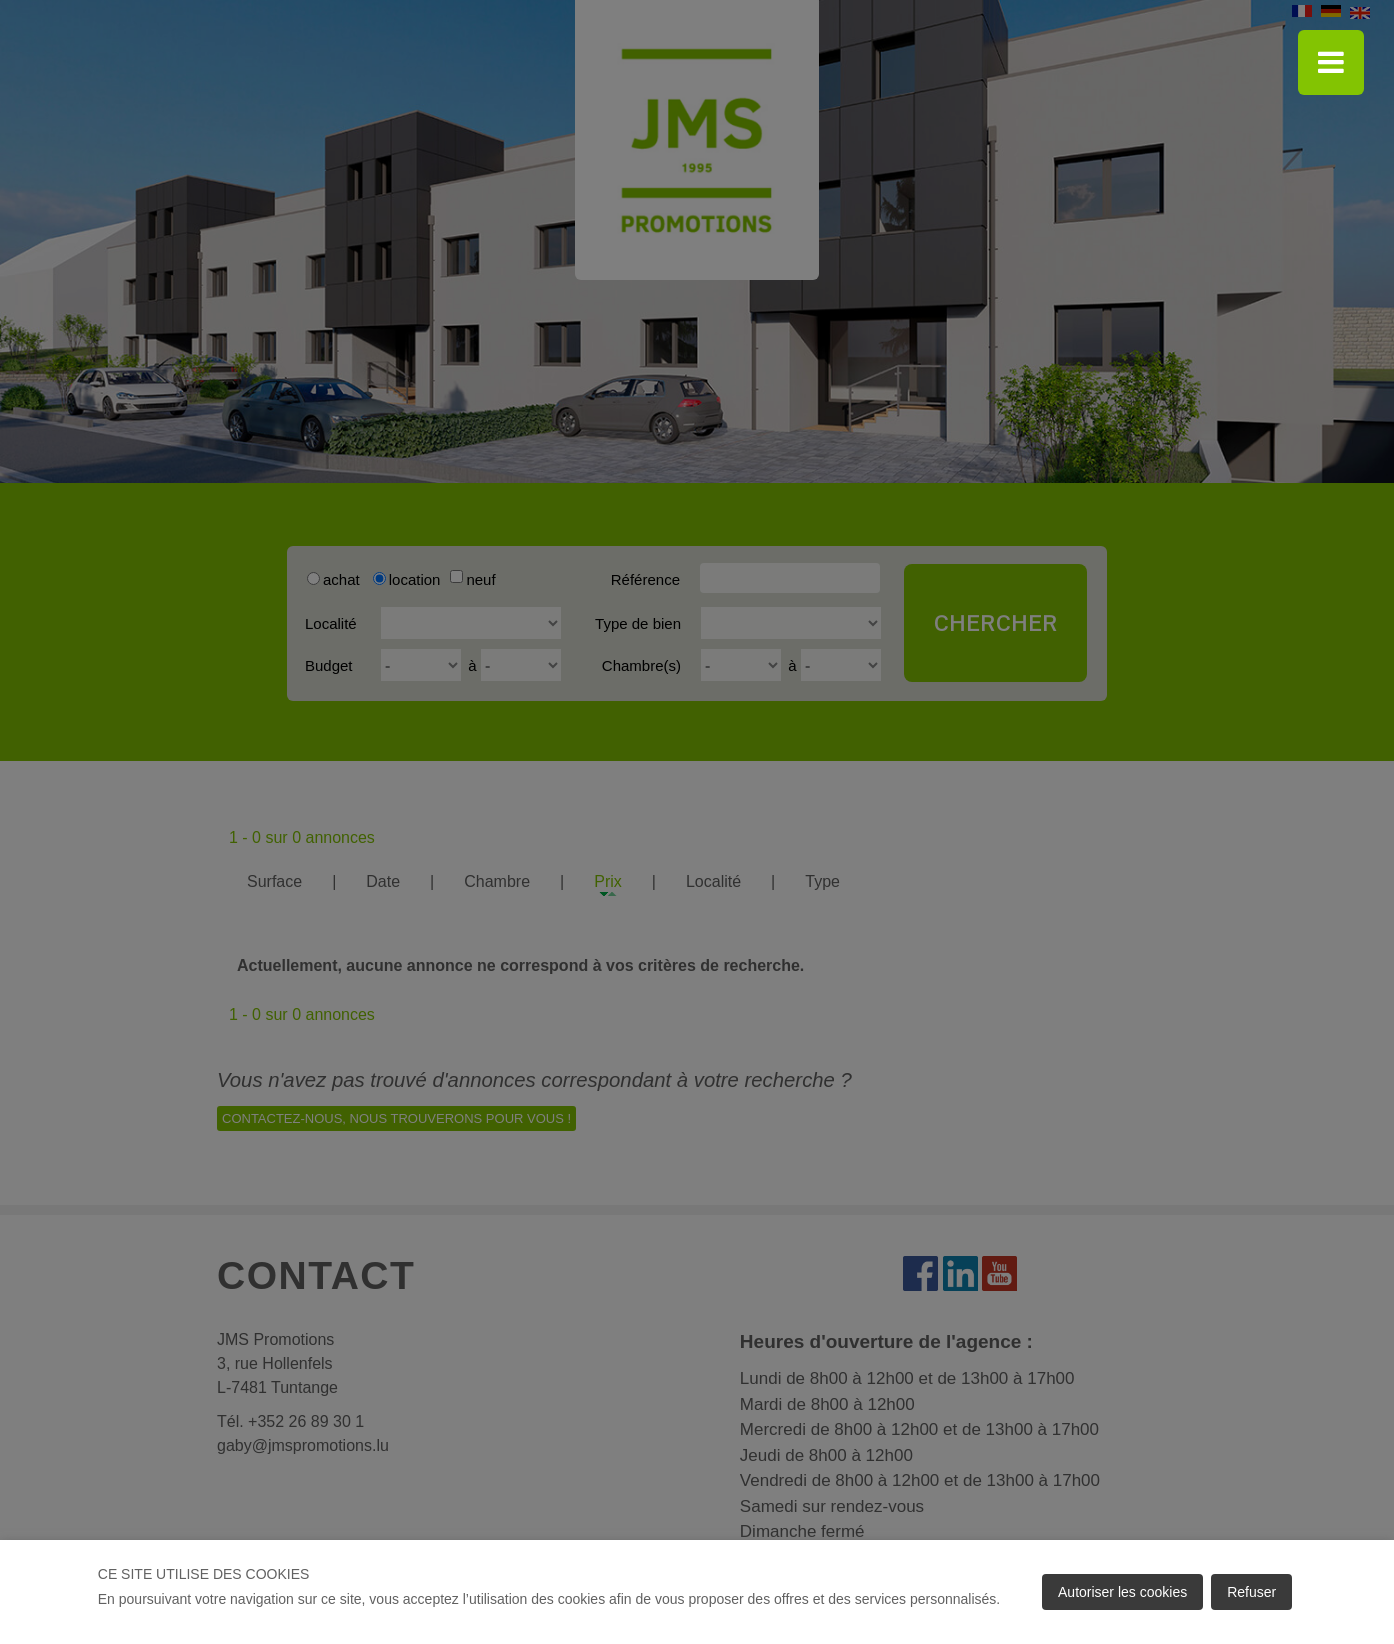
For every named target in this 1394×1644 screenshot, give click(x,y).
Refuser (1251, 1592)
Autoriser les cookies (1122, 1592)
